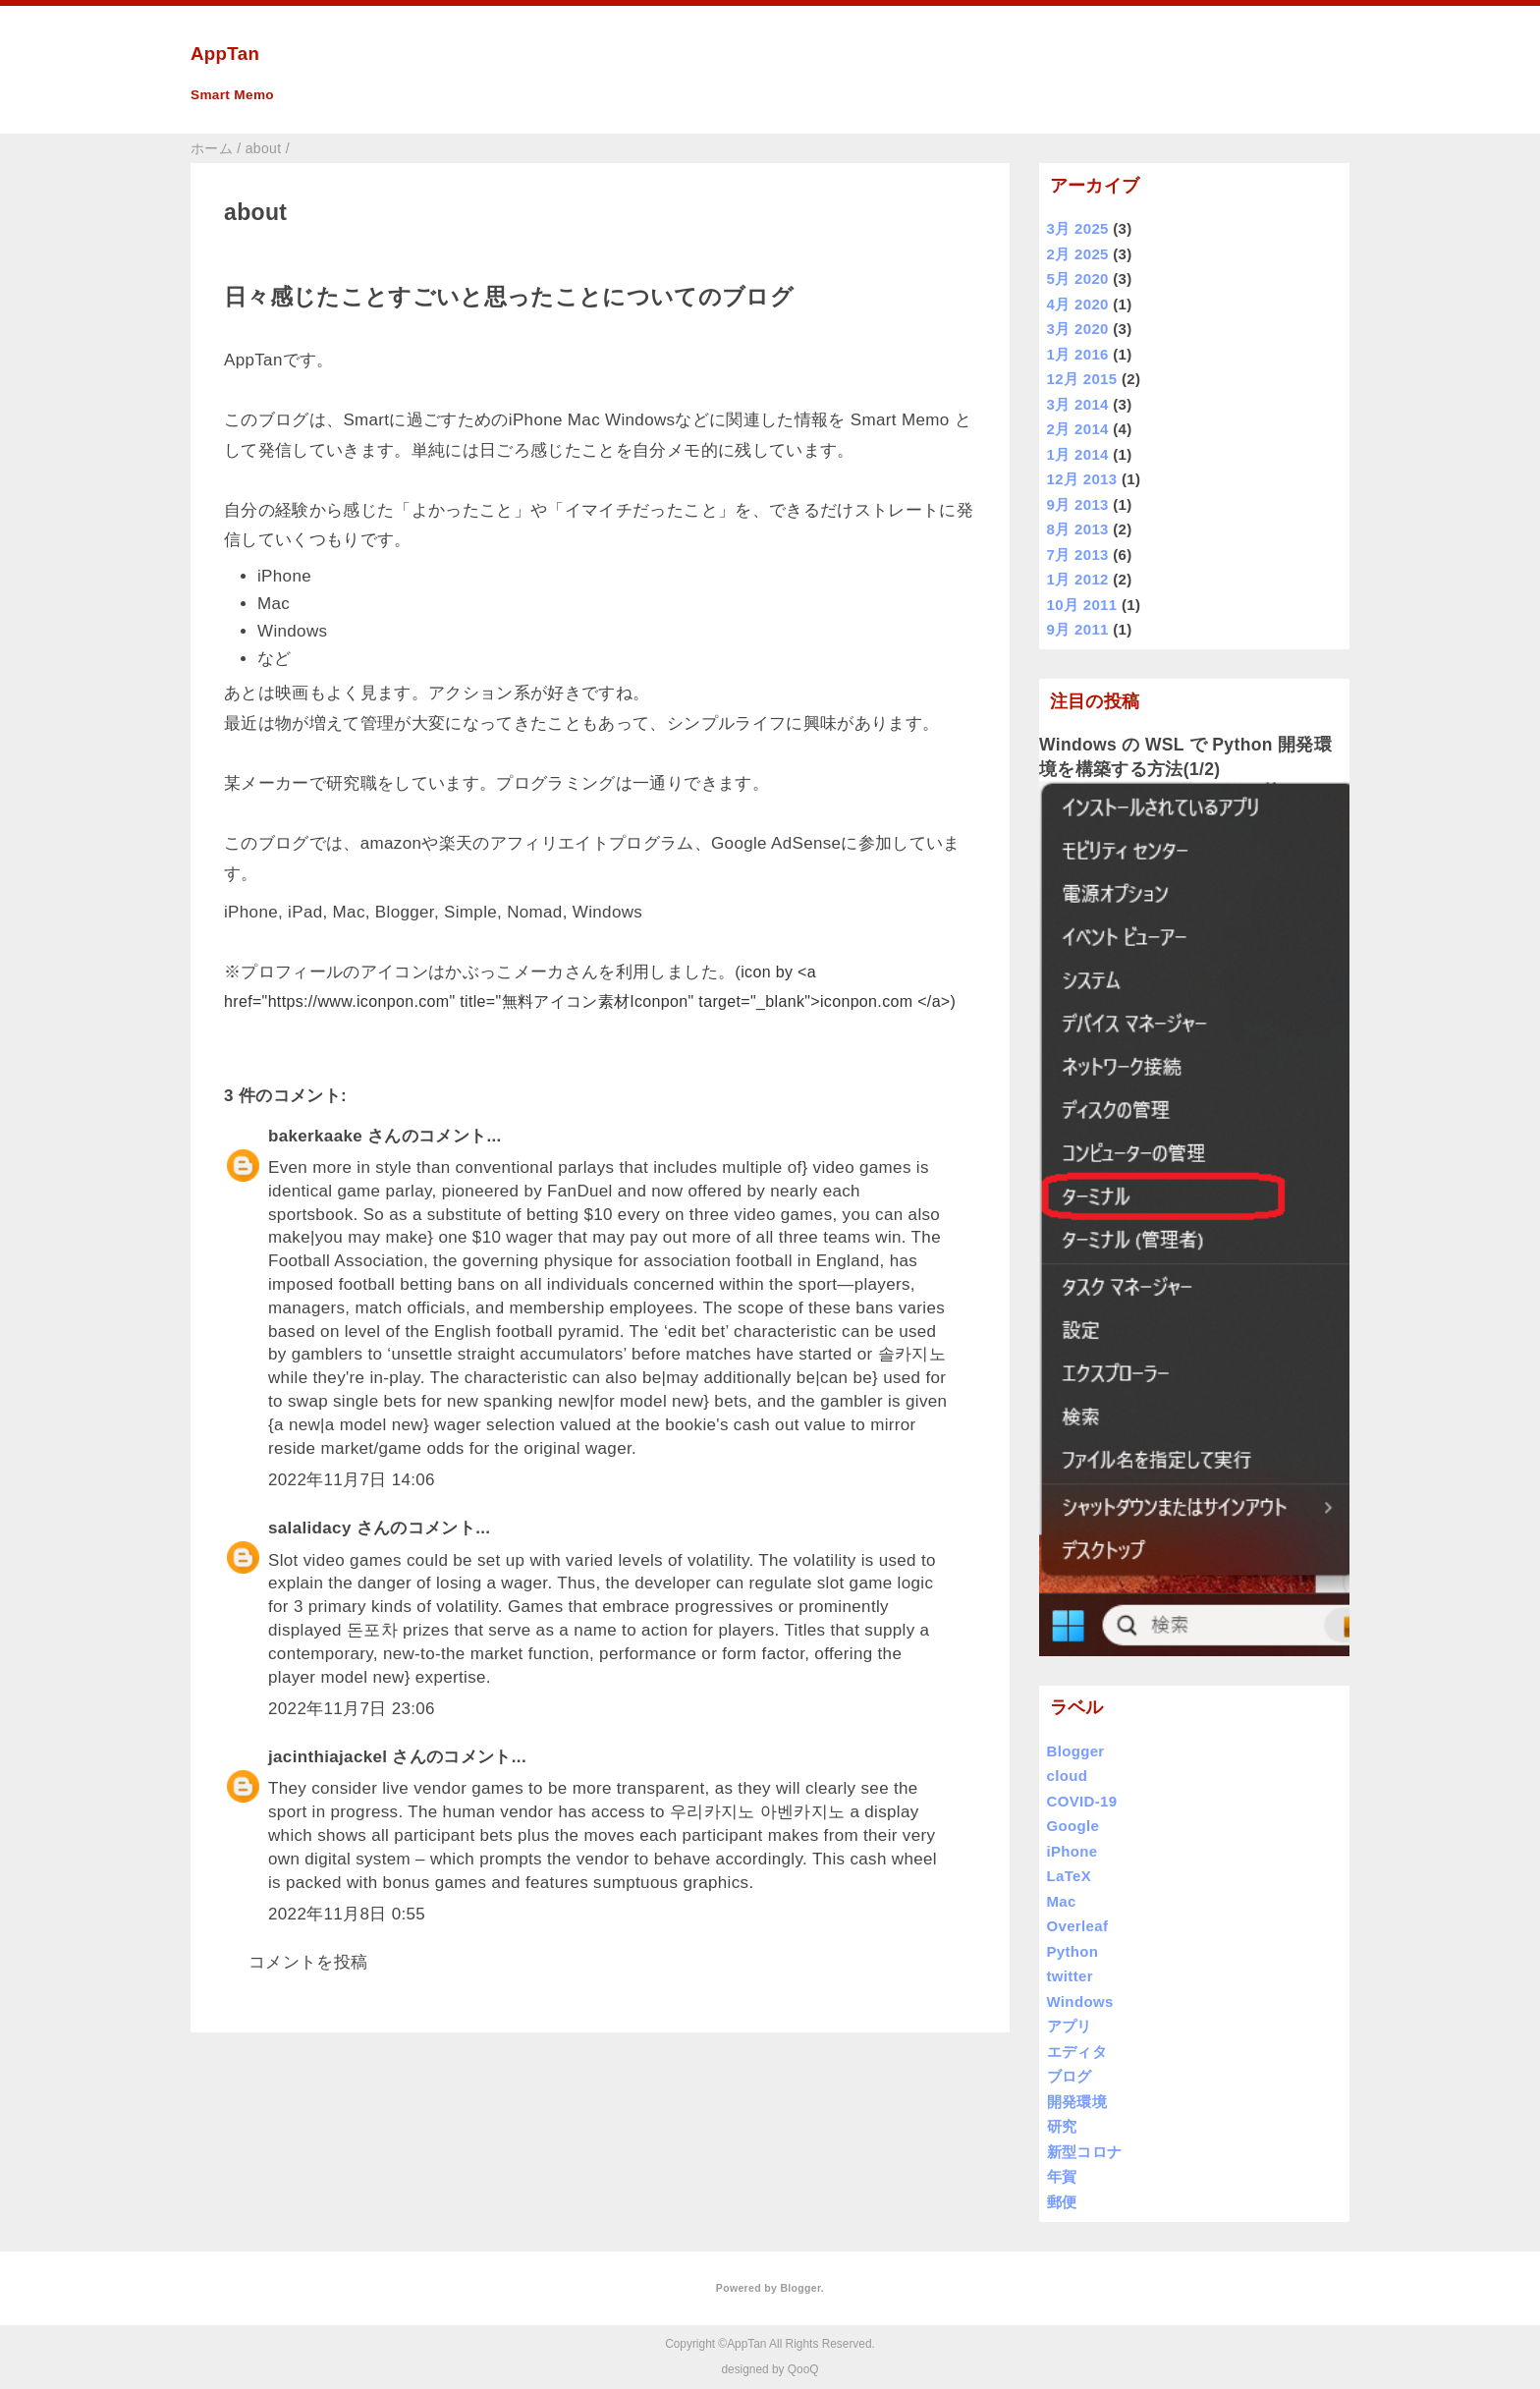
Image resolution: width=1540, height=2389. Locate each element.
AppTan (225, 53)
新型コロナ (1085, 2151)
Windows (1080, 2001)
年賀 (1062, 2176)
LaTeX (1069, 1875)
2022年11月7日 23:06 (351, 1708)
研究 (1062, 2126)
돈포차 (372, 1630)
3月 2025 (1078, 228)
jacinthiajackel (327, 1757)
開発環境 (1077, 2101)
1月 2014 (1078, 454)
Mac (1061, 1901)
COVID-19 (1082, 1801)
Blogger (1076, 1751)
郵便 (1062, 2202)
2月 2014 (1078, 428)
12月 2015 (1082, 378)
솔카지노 (912, 1354)
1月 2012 (1078, 579)
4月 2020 (1078, 304)
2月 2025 (1078, 254)
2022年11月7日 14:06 (351, 1480)
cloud (1067, 1775)
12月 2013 (1082, 479)
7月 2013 (1078, 554)
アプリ (1069, 2026)
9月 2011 (1078, 629)
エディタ (1077, 2051)
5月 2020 (1078, 278)
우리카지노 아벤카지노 (757, 1812)
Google (1073, 1825)
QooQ (803, 2369)
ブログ (1069, 2076)
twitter (1070, 1976)
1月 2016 (1078, 354)
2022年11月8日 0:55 (346, 1914)
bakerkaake (315, 1136)
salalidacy (310, 1528)
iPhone (1072, 1851)
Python (1073, 1951)
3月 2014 (1078, 404)
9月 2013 (1078, 504)
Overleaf (1078, 1925)
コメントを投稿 (307, 1962)
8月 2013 (1078, 529)
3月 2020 (1078, 328)
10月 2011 (1082, 604)
